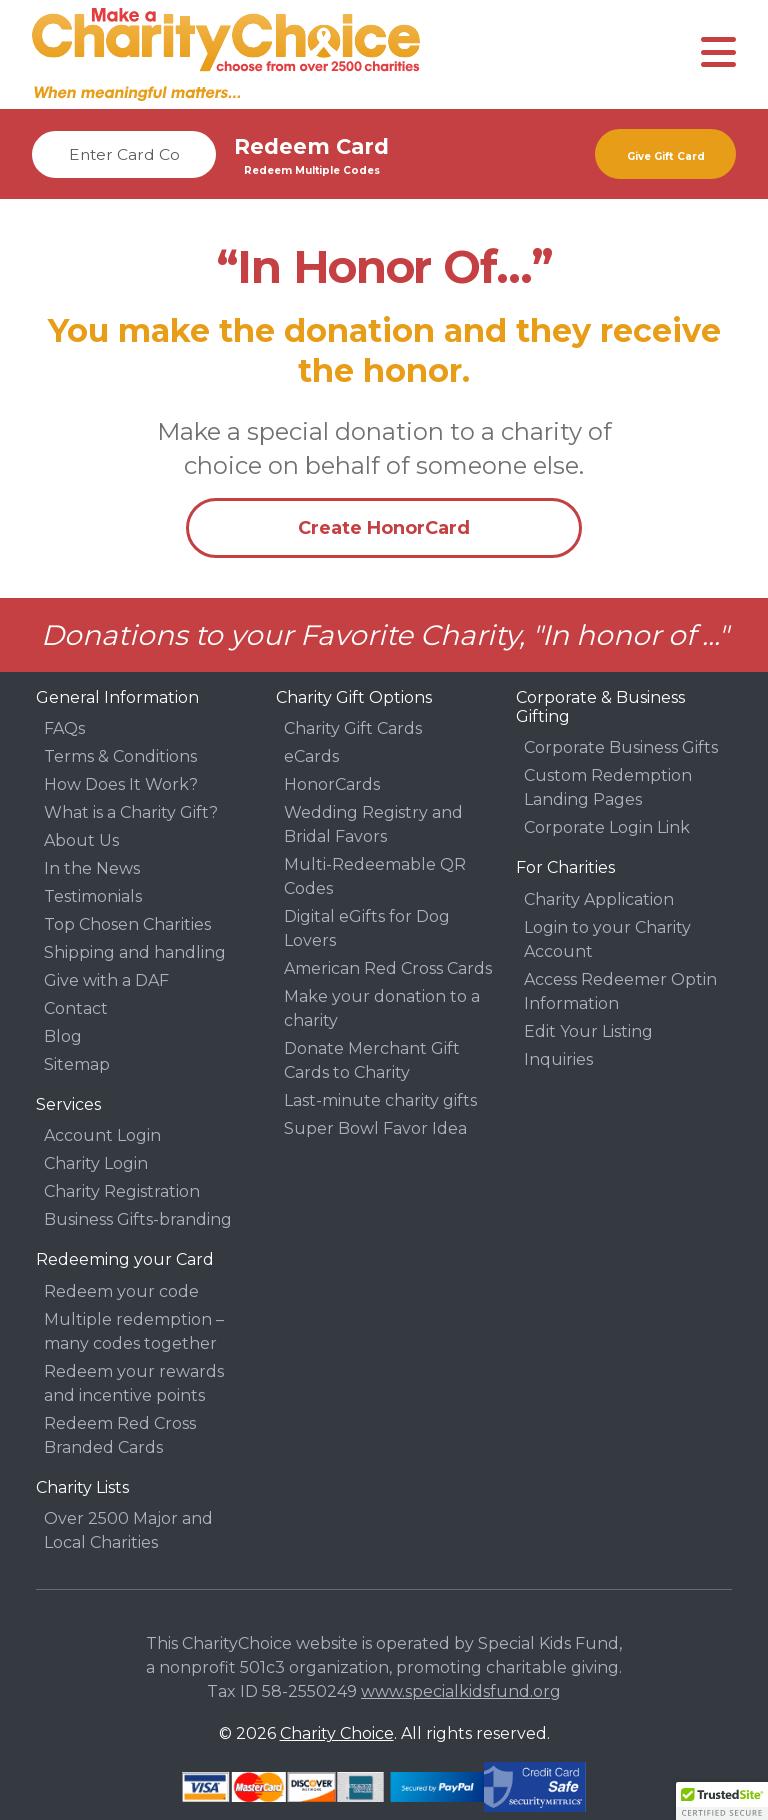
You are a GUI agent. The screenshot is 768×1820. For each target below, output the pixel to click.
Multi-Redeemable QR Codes (375, 876)
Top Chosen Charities (127, 924)
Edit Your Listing (588, 1031)
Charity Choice (337, 1733)
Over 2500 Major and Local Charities (128, 1530)
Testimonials (93, 896)
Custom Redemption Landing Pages (608, 787)
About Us (81, 840)
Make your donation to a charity (382, 1008)
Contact (76, 1008)
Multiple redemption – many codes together (134, 1331)
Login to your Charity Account (607, 939)
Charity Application (599, 899)
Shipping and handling (135, 952)
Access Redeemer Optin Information (620, 991)
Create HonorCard (384, 528)
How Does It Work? (121, 784)
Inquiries (558, 1059)
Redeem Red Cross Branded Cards (120, 1435)
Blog (63, 1036)
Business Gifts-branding (138, 1219)
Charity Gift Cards (353, 728)
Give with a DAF (106, 980)
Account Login (102, 1135)
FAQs (64, 728)
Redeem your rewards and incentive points (134, 1383)
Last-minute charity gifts (380, 1100)
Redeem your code (121, 1291)
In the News (92, 868)
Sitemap (77, 1064)
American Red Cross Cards (388, 968)
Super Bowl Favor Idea (375, 1128)
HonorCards (332, 784)
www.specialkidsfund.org (461, 1691)
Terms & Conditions (120, 756)
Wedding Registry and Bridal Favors (373, 824)
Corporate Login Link (607, 827)
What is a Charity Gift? (131, 812)
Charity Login (96, 1163)
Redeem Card (311, 146)
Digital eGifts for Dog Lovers (367, 928)
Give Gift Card (666, 156)
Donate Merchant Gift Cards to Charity (372, 1060)
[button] (722, 1801)
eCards (311, 756)
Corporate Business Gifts (621, 747)
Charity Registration (122, 1191)
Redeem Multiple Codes (312, 170)
